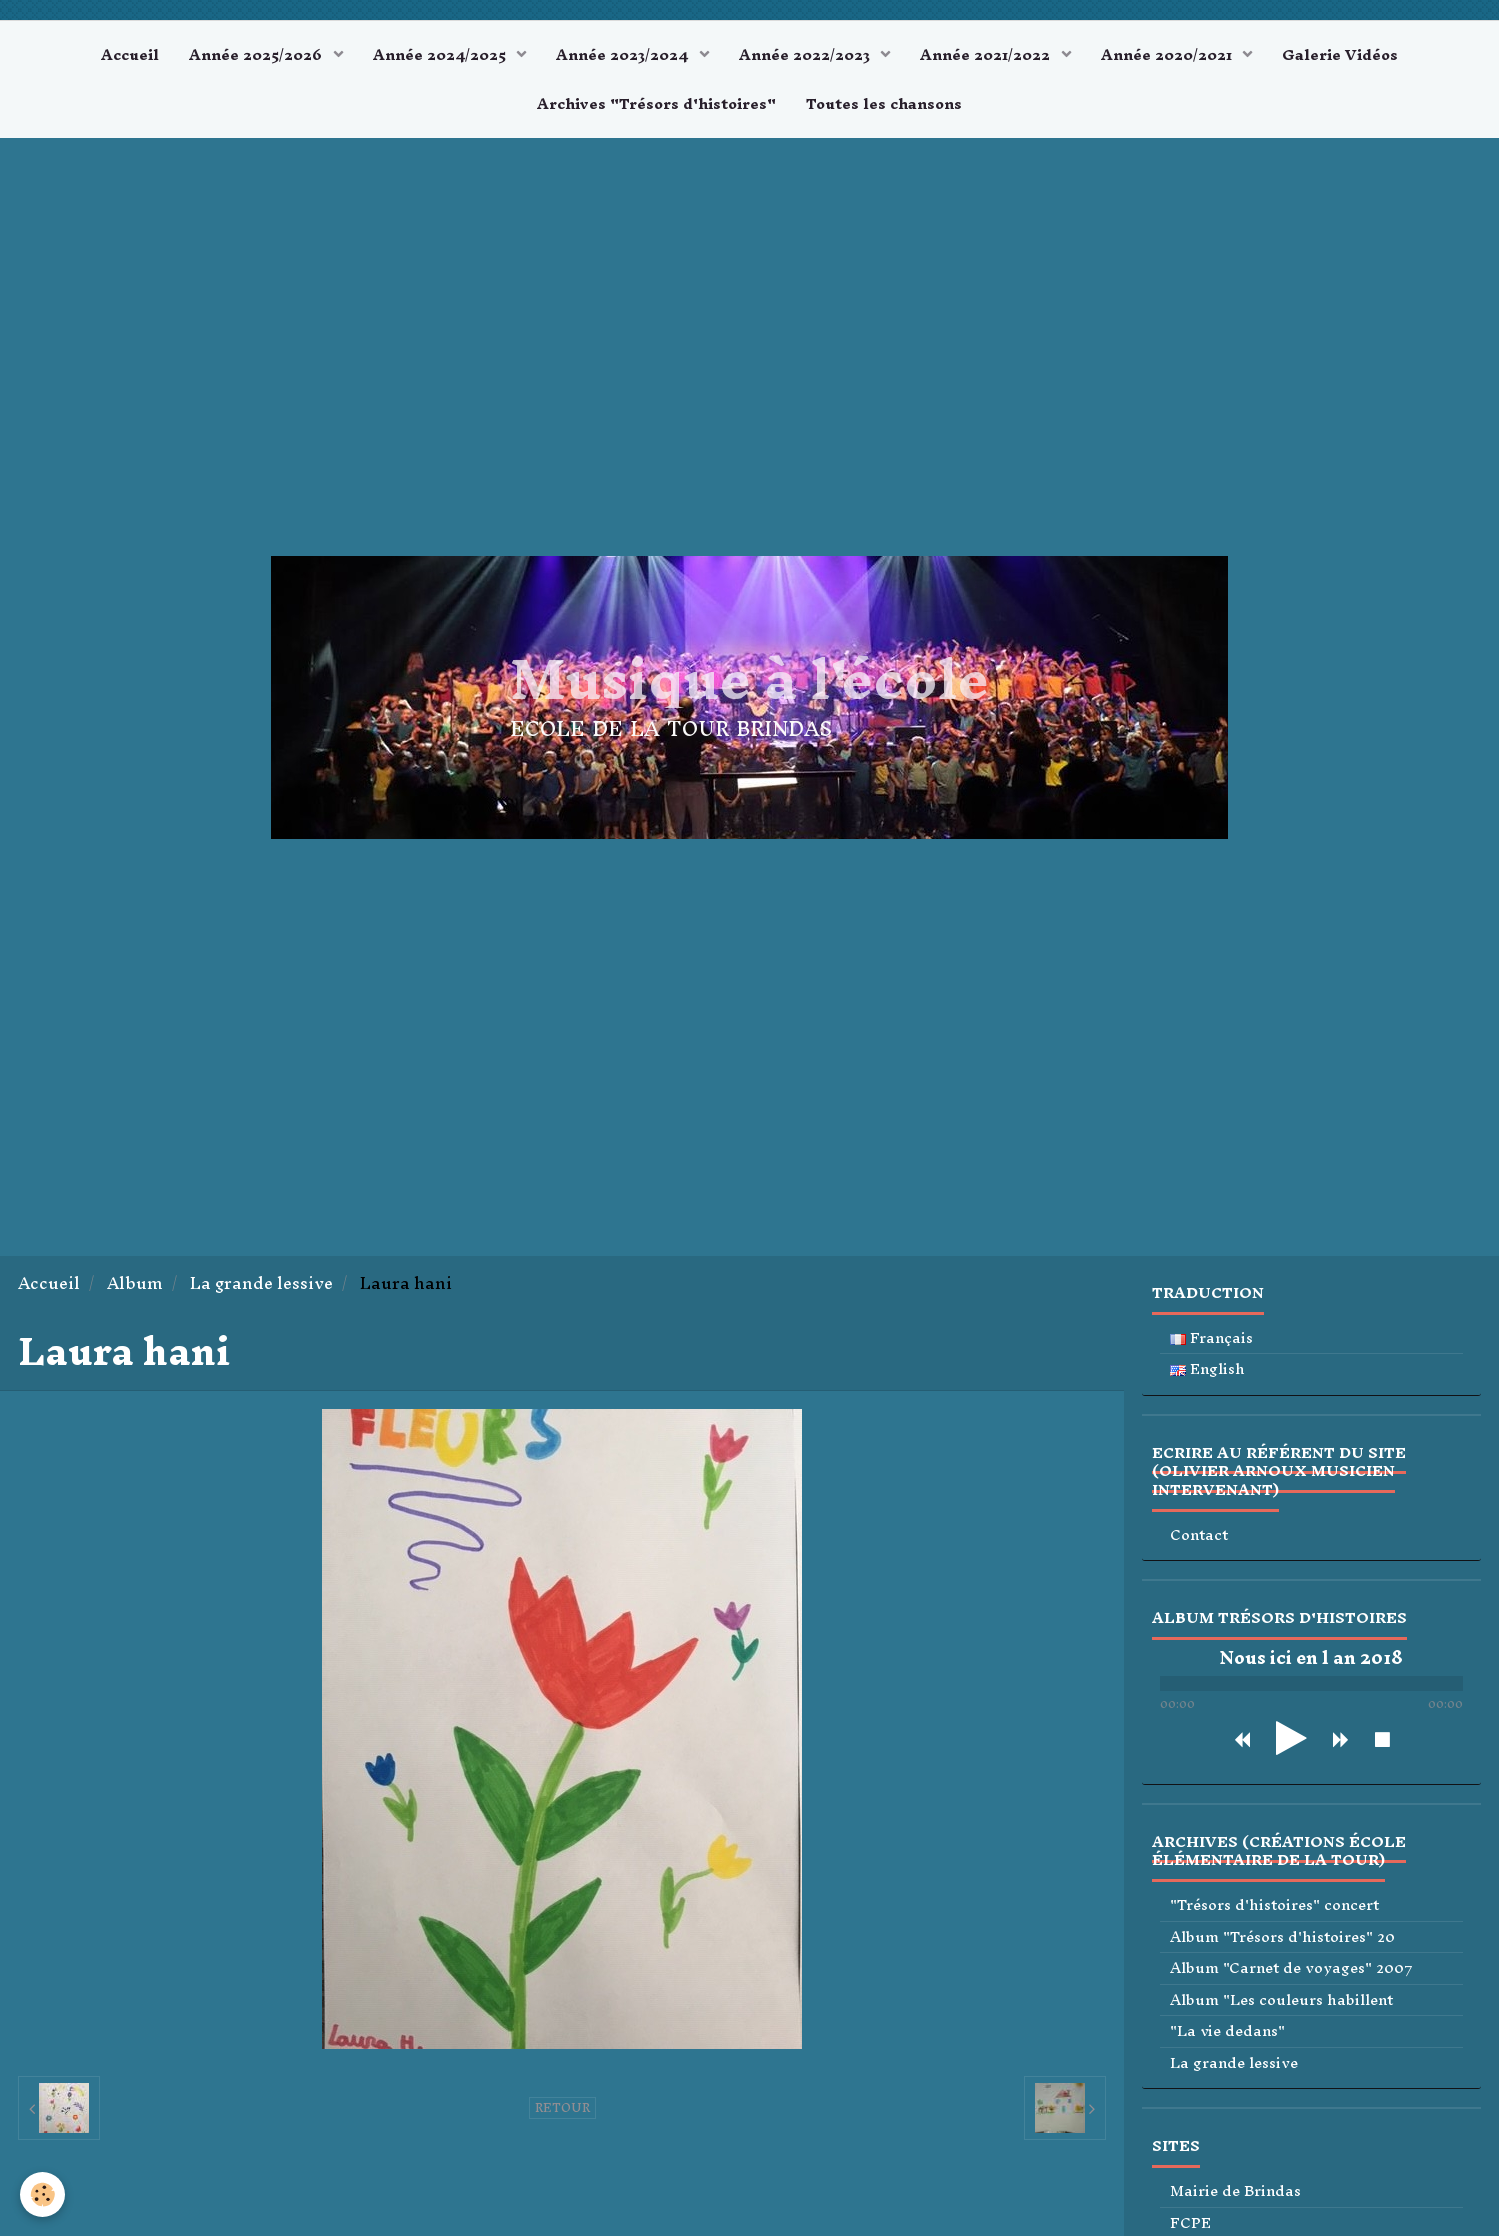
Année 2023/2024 (624, 54)
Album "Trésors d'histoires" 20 (1282, 1937)
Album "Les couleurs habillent (1281, 2000)
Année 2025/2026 (257, 54)
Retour (562, 2108)
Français (1211, 1338)
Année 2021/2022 (987, 54)
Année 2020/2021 (1168, 54)
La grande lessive (261, 1283)
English (1207, 1369)
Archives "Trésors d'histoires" (656, 103)
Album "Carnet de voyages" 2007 (1291, 1968)
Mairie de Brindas (1235, 2191)
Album (135, 1283)
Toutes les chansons (884, 103)
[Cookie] (42, 2194)
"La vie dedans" (1227, 2031)
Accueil (130, 54)
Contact (1199, 1535)
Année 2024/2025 (441, 54)
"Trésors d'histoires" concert (1274, 1905)
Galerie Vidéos (1340, 54)
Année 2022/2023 (806, 54)
